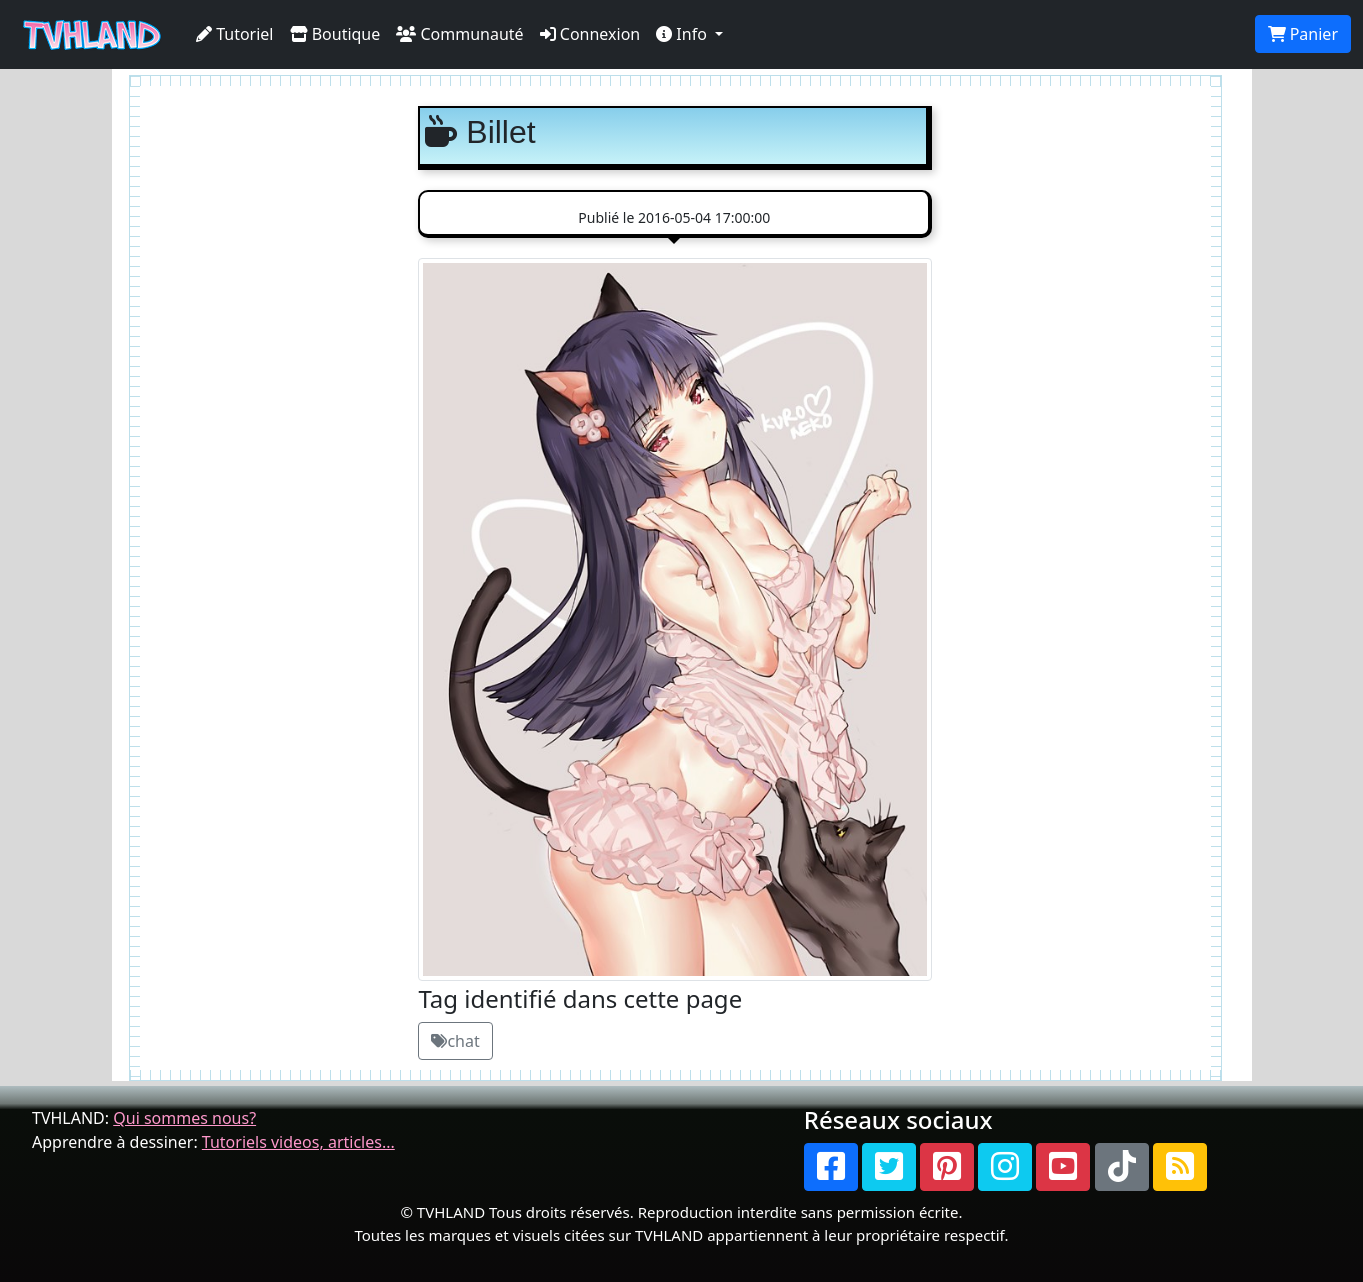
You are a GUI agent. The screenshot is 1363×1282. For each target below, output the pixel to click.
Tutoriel (235, 34)
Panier (1303, 34)
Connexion (590, 34)
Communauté (459, 34)
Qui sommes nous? (184, 1118)
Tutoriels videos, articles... (298, 1142)
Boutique (335, 34)
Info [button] (683, 34)
